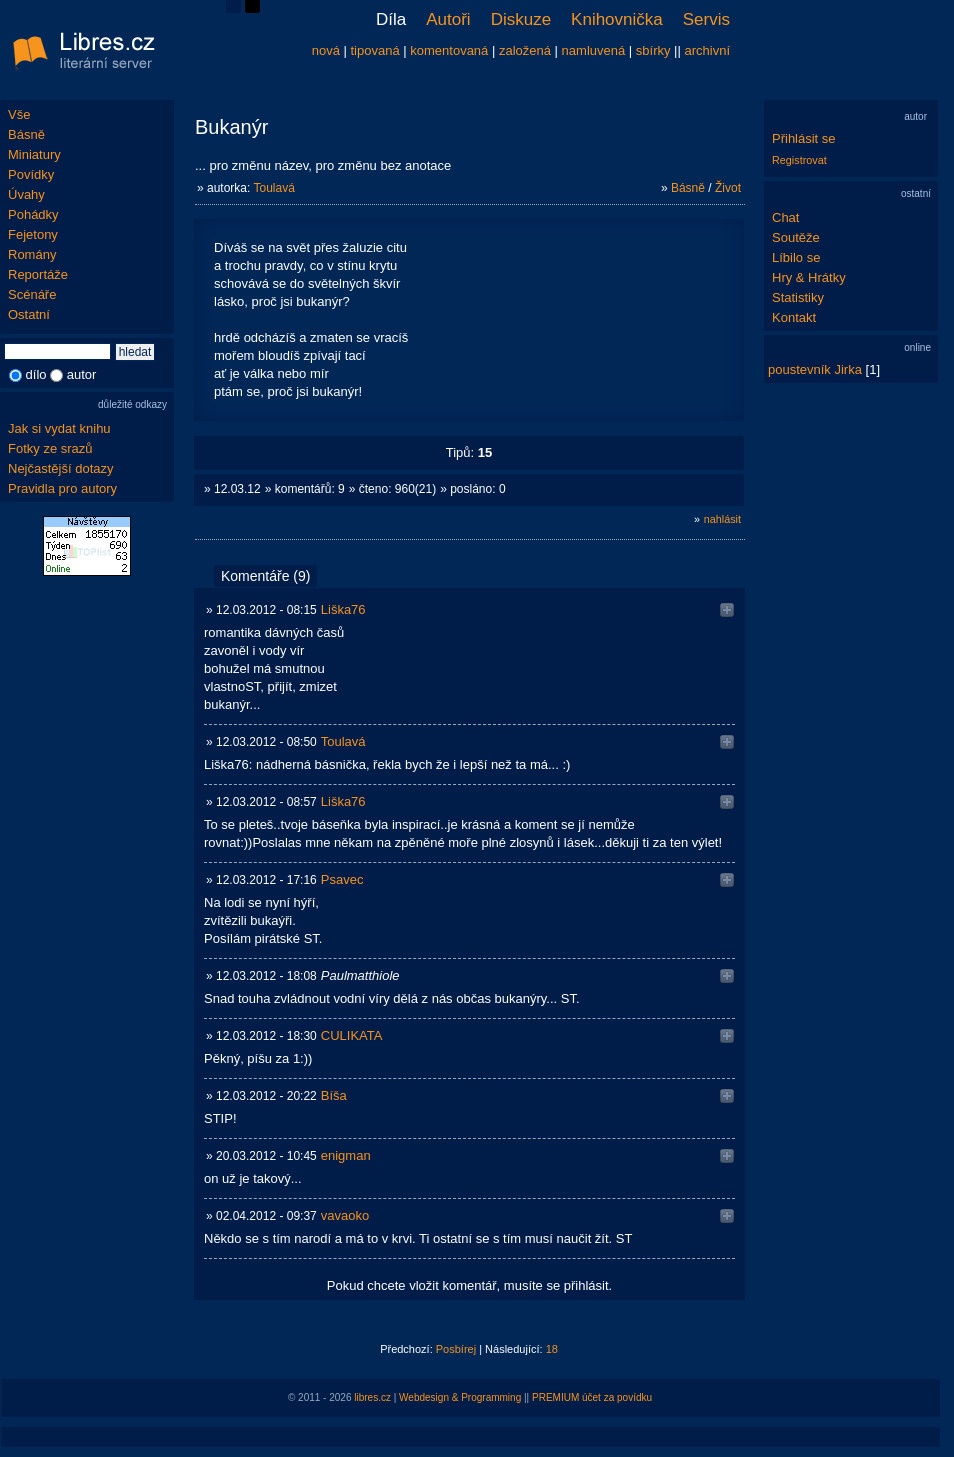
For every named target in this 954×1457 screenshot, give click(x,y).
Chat (785, 217)
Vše (19, 114)
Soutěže (796, 237)
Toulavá (273, 188)
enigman (346, 1155)
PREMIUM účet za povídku (592, 1397)
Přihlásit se (804, 138)
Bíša (334, 1095)
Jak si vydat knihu (59, 428)
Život (728, 188)
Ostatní (29, 314)
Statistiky (798, 297)
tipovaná (375, 50)
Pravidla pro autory (62, 488)
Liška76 (343, 609)
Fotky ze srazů (50, 448)
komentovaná (449, 50)
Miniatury (34, 154)
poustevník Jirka (815, 369)
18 (552, 1349)
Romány (32, 254)
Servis (706, 19)
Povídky (31, 174)
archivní (707, 50)
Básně (26, 134)
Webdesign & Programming (460, 1397)
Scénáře (32, 294)
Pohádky (33, 214)
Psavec (342, 879)
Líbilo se (796, 257)
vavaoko (345, 1215)
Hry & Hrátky (809, 277)
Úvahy (26, 194)
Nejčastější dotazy (61, 468)
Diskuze (521, 19)
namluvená (594, 50)
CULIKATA (352, 1035)
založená (525, 50)
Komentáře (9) (265, 576)
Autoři (448, 19)
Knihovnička (617, 19)
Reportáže (38, 274)
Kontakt (794, 317)
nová (326, 50)
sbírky (653, 50)
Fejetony (33, 234)
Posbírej (456, 1349)
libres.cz (372, 1397)
